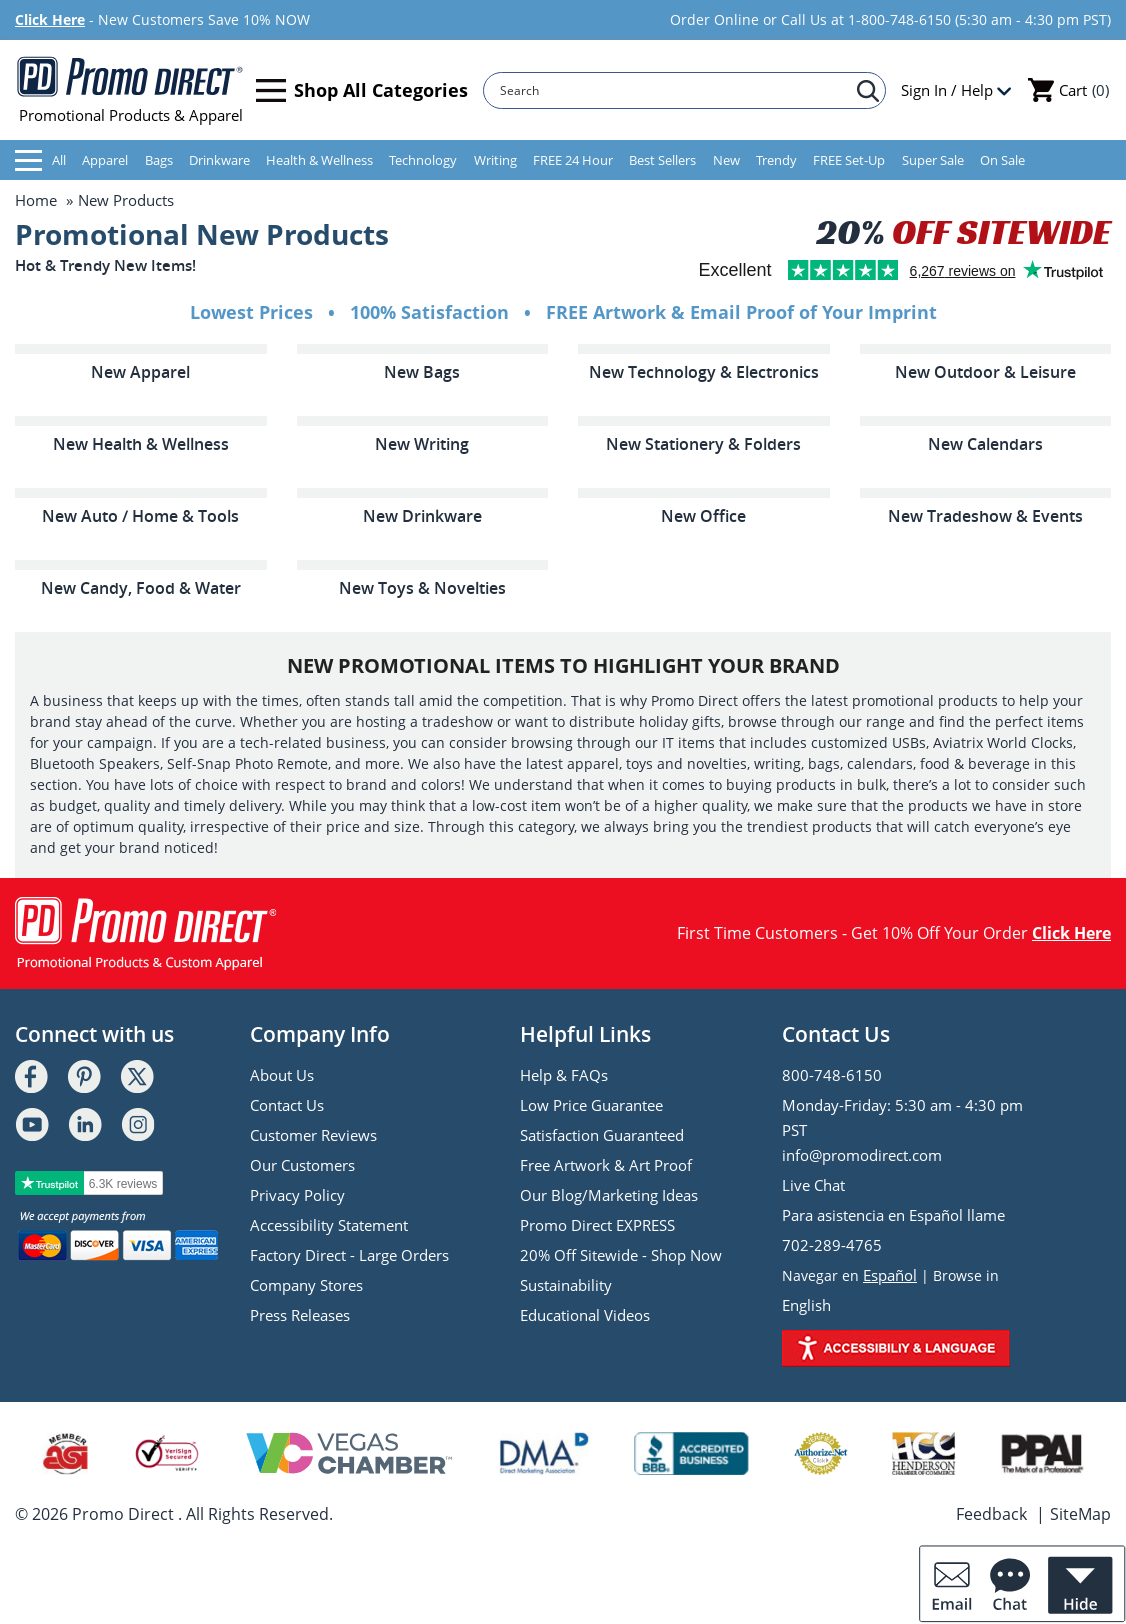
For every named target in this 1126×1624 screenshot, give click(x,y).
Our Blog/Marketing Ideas (609, 1195)
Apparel (105, 160)
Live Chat (813, 1185)
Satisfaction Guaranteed (602, 1135)
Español (890, 1275)
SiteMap (1080, 1514)
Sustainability (566, 1285)
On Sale (1002, 160)
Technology (423, 160)
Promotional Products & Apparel (130, 90)
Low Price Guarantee (591, 1105)
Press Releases (300, 1315)
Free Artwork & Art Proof (606, 1165)
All (40, 160)
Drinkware (219, 160)
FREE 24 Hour (573, 160)
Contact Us (287, 1105)
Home (36, 200)
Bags (159, 160)
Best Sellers (662, 160)
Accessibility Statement (329, 1225)
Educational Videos (585, 1315)
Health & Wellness (319, 160)
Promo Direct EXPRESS (597, 1225)
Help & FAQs (564, 1075)
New (726, 160)
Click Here (50, 19)
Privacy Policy (297, 1195)
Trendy (776, 160)
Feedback (991, 1514)
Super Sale (933, 160)
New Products (126, 200)
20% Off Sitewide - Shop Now (621, 1255)
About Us (282, 1075)
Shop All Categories (362, 90)
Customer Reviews (313, 1135)
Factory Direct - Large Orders (349, 1255)
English (806, 1305)
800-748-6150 (832, 1075)
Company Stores (306, 1285)
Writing (495, 160)
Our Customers (302, 1165)
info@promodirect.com (862, 1155)
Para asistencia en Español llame (893, 1215)
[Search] (675, 90)
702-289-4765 (832, 1245)
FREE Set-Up (849, 160)
